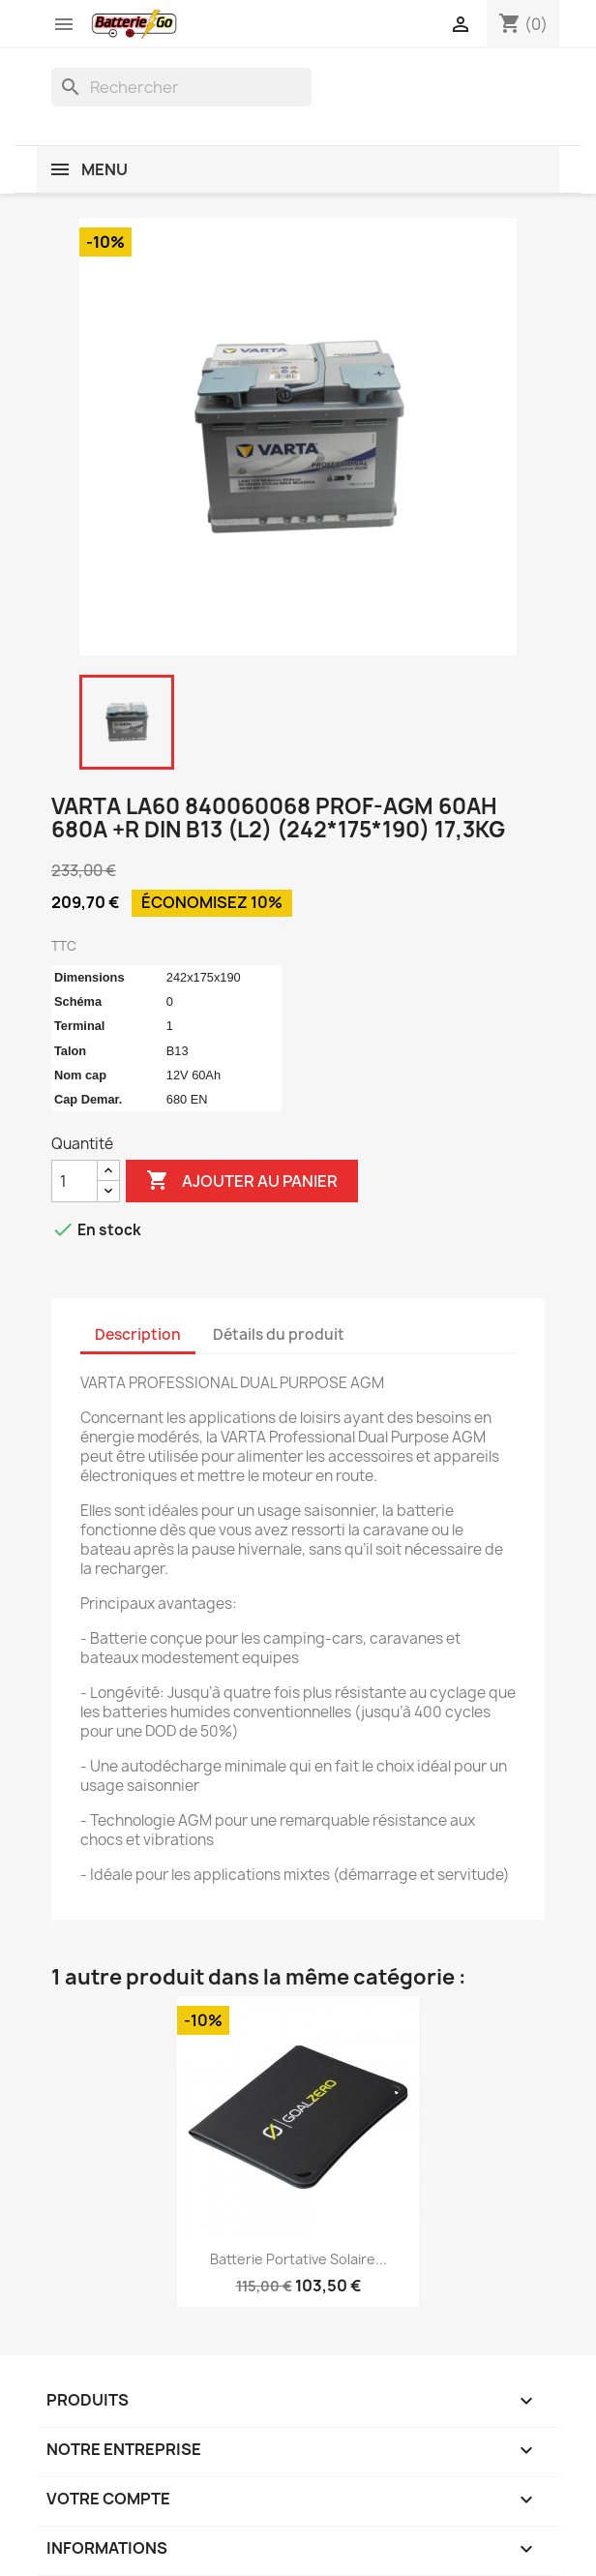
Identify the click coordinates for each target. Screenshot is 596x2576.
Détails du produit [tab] (278, 1334)
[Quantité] (74, 1181)
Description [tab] (138, 1334)
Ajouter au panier (242, 1181)
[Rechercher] (181, 87)
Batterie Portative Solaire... (298, 2259)
